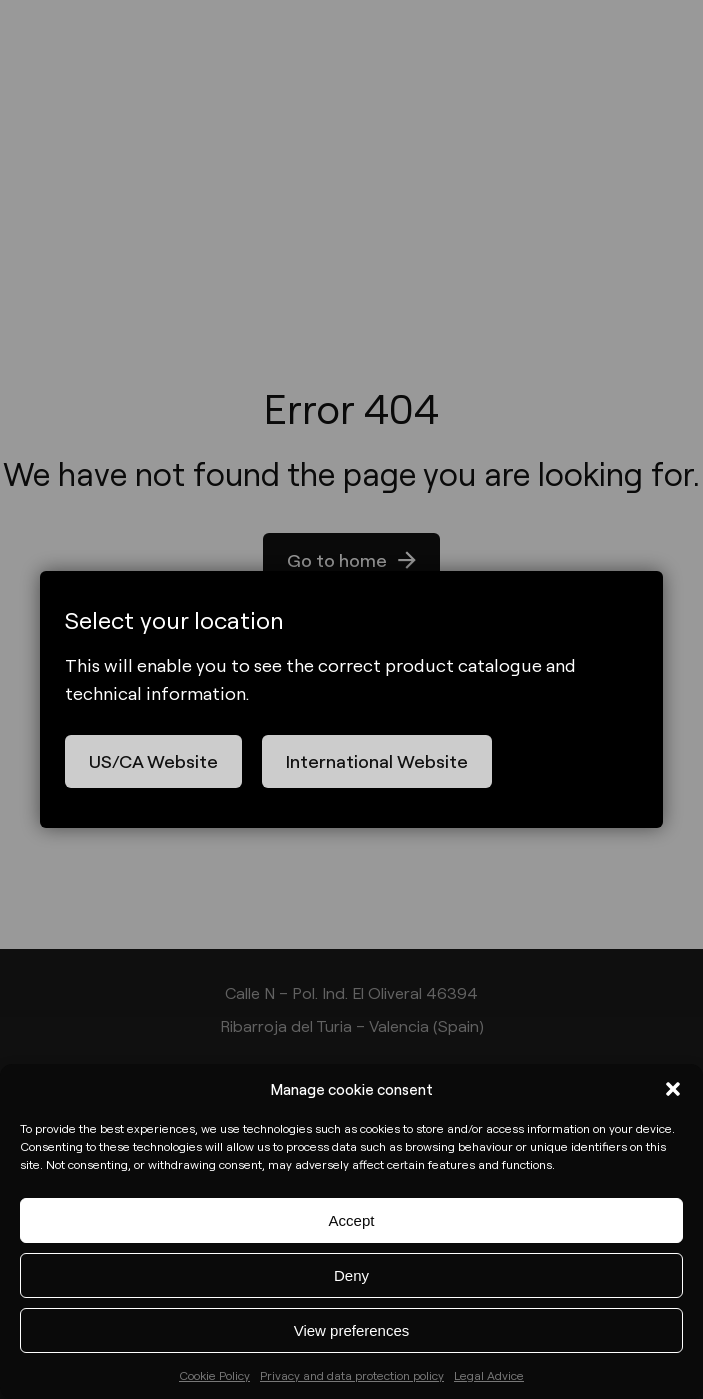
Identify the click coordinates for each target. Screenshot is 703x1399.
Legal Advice (489, 1375)
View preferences (352, 1330)
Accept (352, 1220)
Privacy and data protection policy (352, 1375)
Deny (351, 1275)
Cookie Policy (214, 1375)
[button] (673, 1089)
